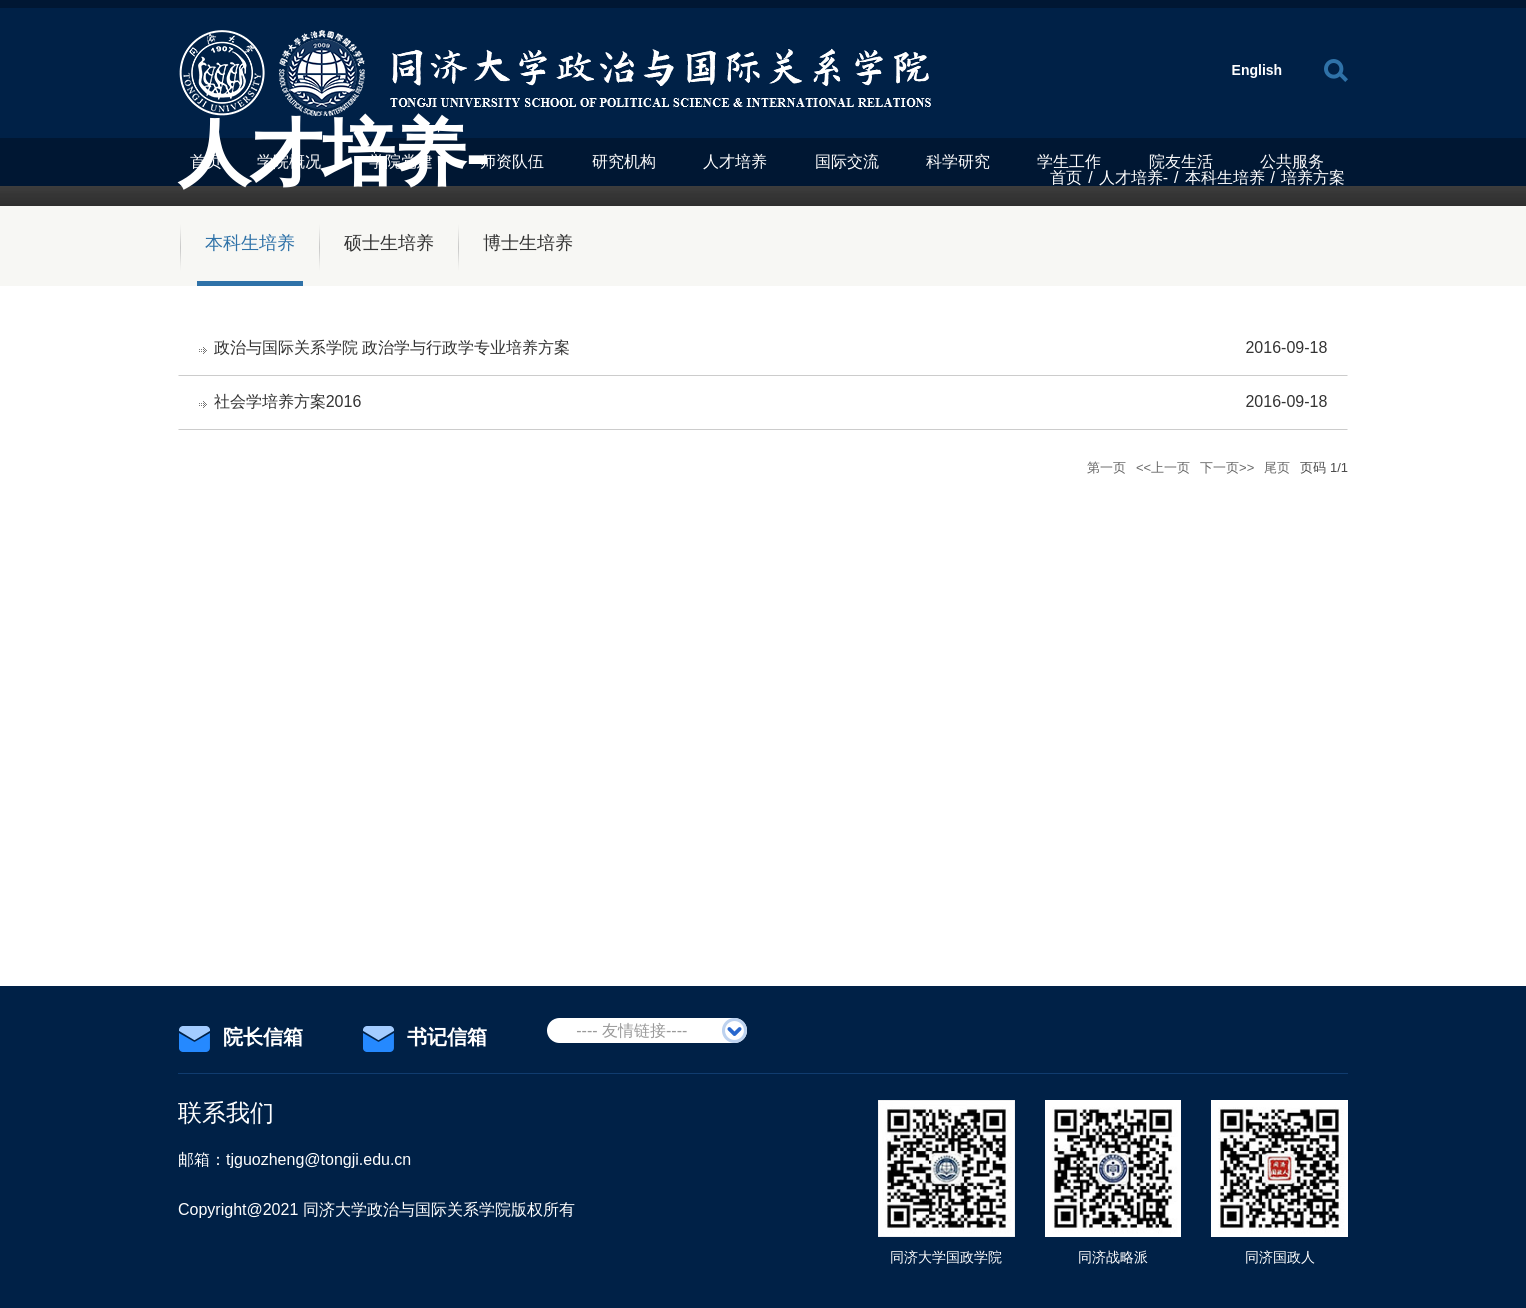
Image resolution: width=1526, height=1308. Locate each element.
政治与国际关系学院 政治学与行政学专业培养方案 (392, 347)
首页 (1066, 177)
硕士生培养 (389, 243)
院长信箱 (240, 1038)
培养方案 (1313, 177)
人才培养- (1133, 177)
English (1257, 70)
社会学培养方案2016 (288, 402)
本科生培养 (1225, 177)
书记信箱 (424, 1038)
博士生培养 (528, 243)
